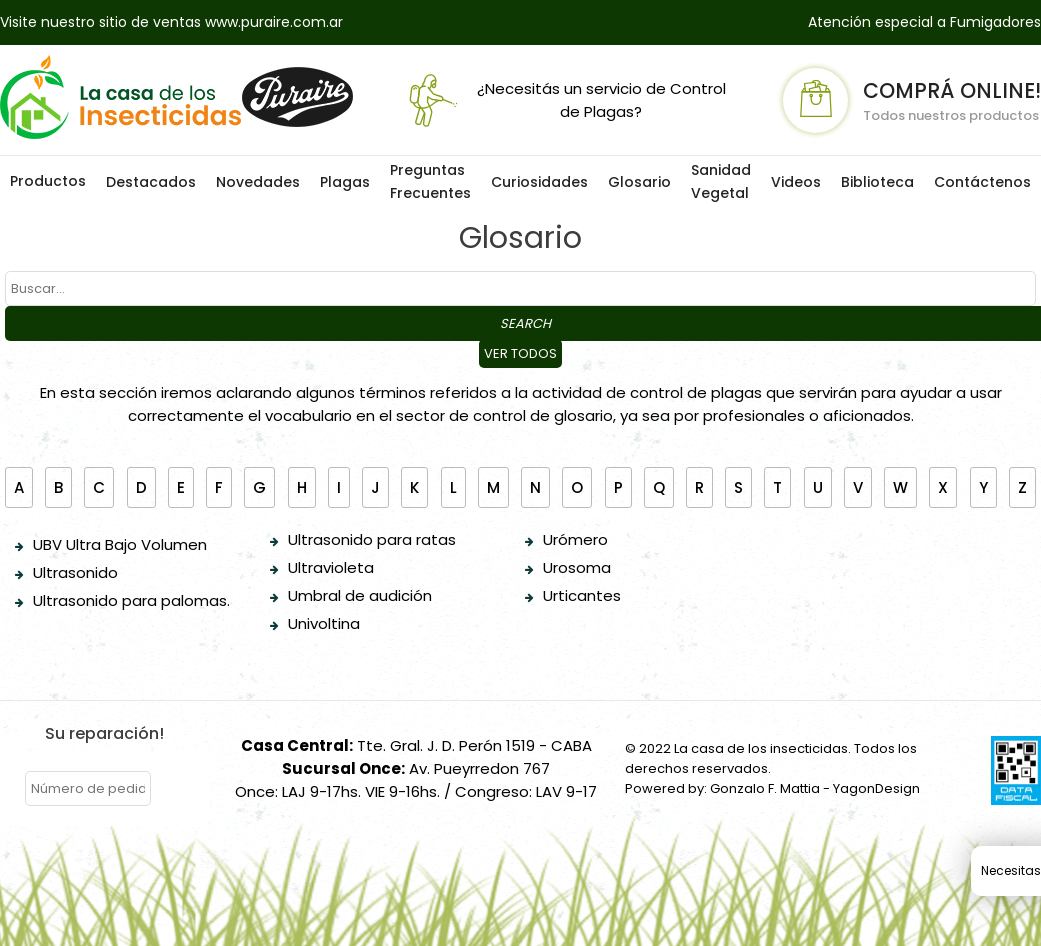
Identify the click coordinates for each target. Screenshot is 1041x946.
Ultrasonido (75, 572)
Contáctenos (982, 182)
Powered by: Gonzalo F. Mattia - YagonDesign (772, 788)
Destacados (151, 182)
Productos (48, 181)
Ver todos (520, 353)
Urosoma (577, 567)
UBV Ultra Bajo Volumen (120, 544)
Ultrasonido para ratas (372, 539)
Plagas (345, 182)
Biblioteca (877, 182)
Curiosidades (539, 182)
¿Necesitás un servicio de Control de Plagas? (563, 100)
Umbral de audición (360, 595)
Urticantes (582, 595)
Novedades (258, 182)
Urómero (575, 539)
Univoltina (324, 623)
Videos (796, 182)
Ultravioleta (331, 567)
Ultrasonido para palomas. (131, 600)
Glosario (639, 182)
